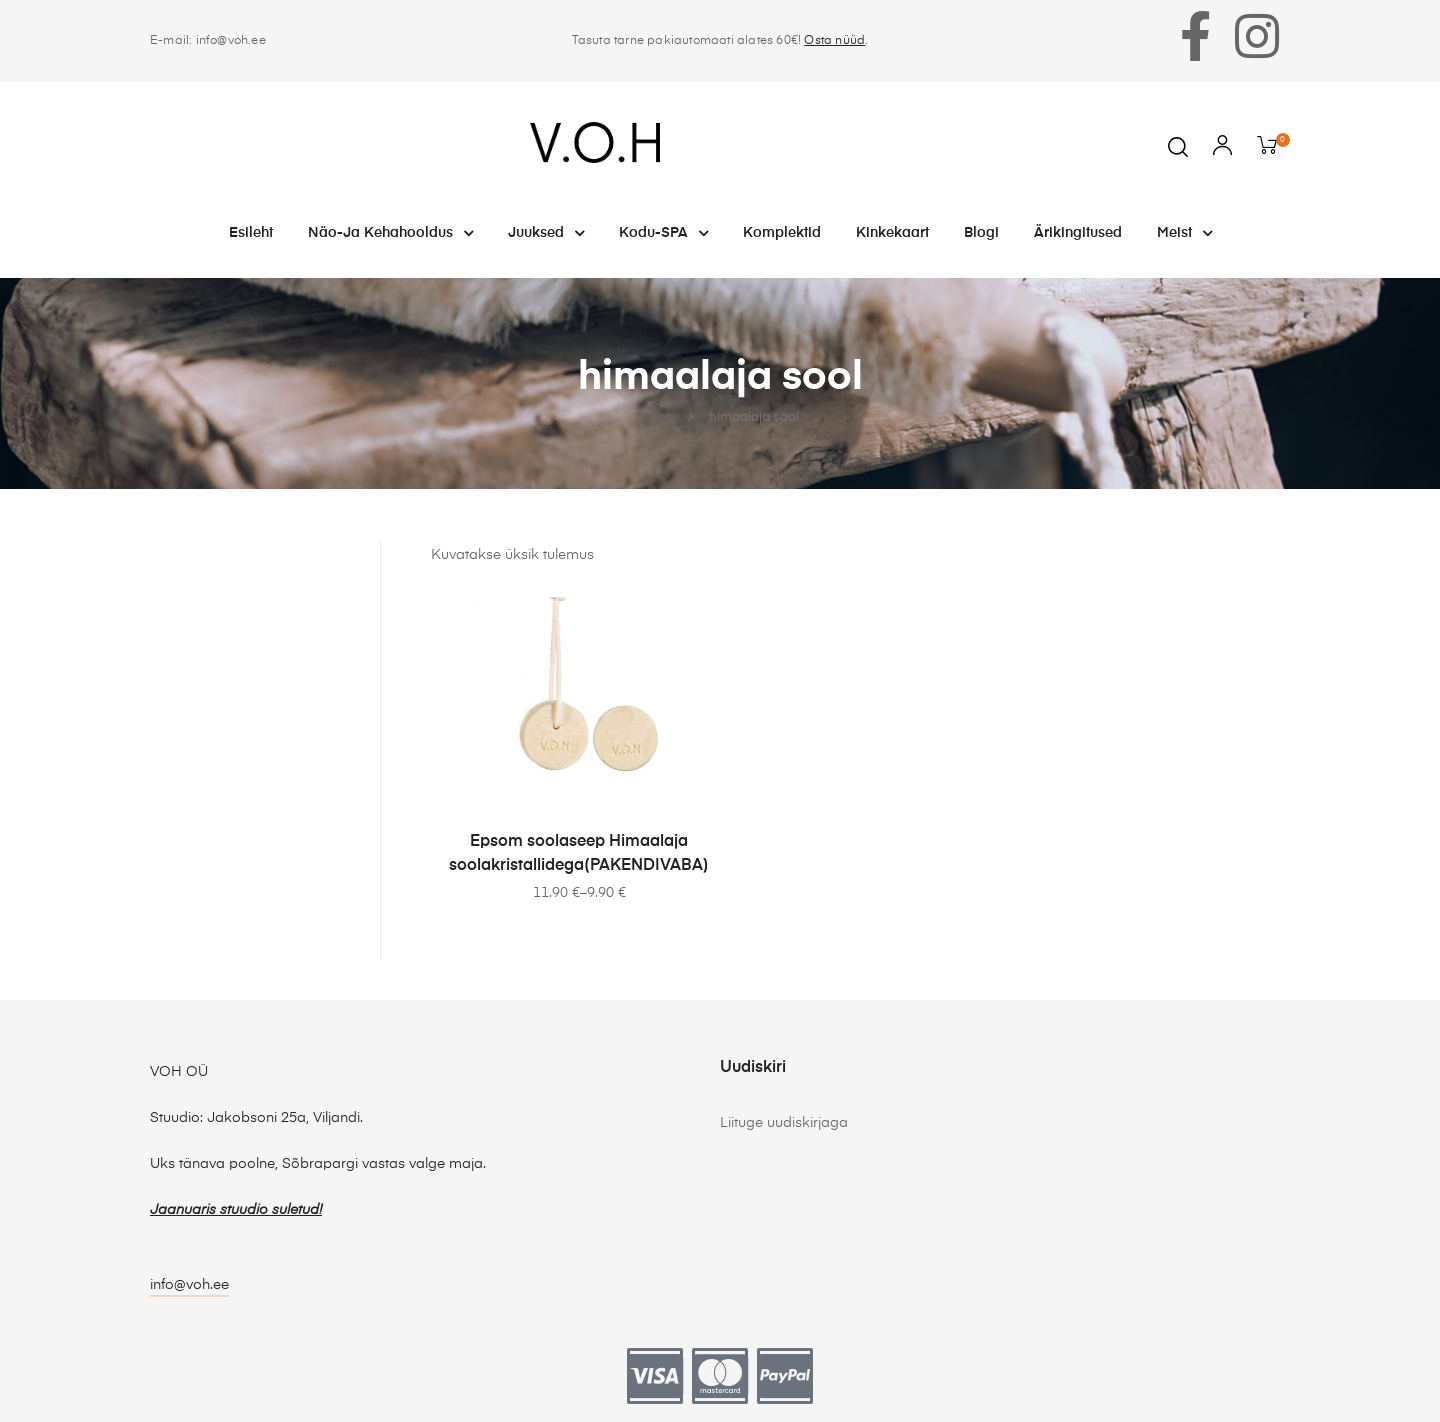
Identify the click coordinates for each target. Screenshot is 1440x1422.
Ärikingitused (1078, 233)
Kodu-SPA (663, 233)
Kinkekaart (892, 233)
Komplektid (782, 233)
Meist (1184, 233)
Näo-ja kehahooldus (390, 233)
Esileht (251, 233)
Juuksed (546, 233)
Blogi (981, 233)
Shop (658, 417)
